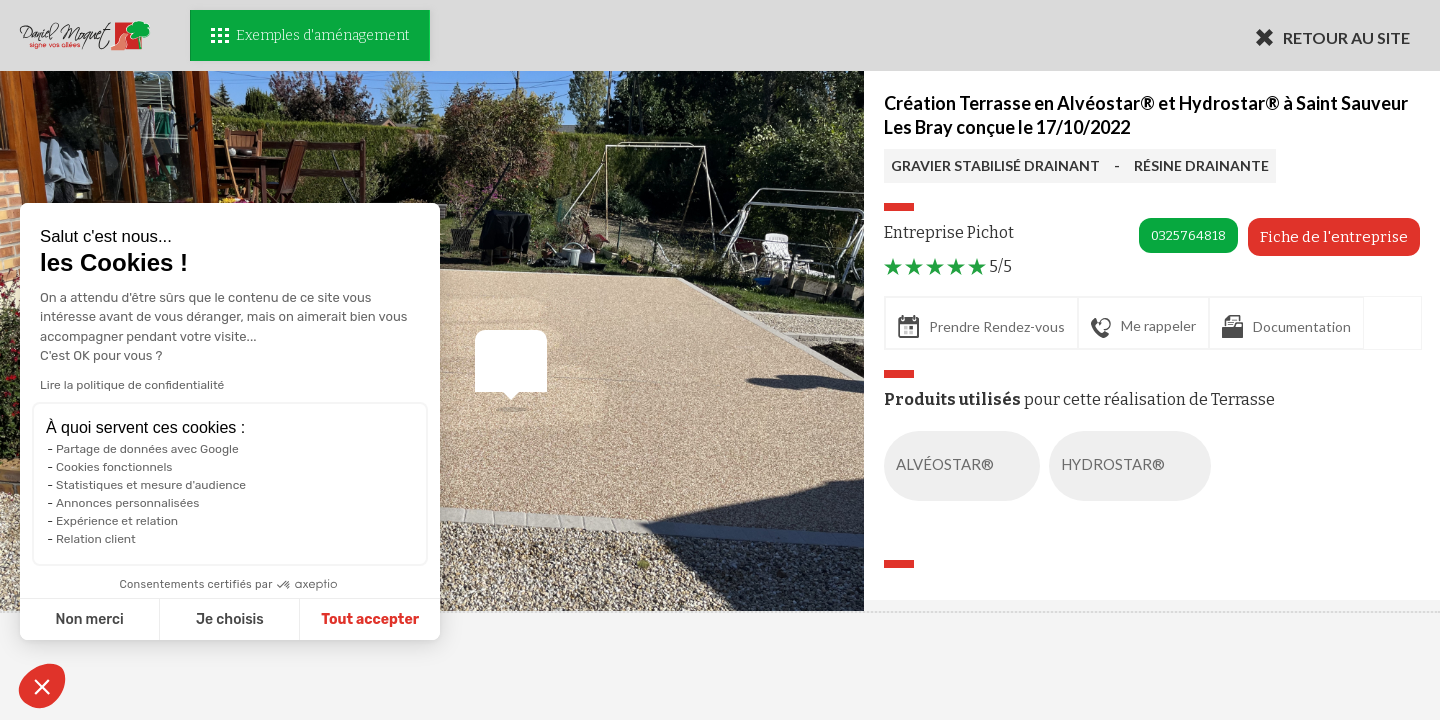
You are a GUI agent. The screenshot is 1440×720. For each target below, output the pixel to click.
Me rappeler (1143, 327)
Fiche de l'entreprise (1334, 237)
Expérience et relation (117, 521)
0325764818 (1188, 235)
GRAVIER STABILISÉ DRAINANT (995, 165)
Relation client (96, 539)
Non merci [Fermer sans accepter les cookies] (89, 619)
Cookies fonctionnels (114, 467)
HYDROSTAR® (1134, 466)
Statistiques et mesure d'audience (151, 485)
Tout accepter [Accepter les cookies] (370, 619)
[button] (42, 686)
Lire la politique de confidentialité (132, 385)
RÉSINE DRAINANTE (1201, 165)
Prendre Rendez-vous (981, 326)
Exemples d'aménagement (310, 35)
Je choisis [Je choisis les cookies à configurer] (230, 619)
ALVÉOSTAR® (966, 466)
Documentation (1286, 326)
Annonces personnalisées (127, 503)
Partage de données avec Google (147, 449)
